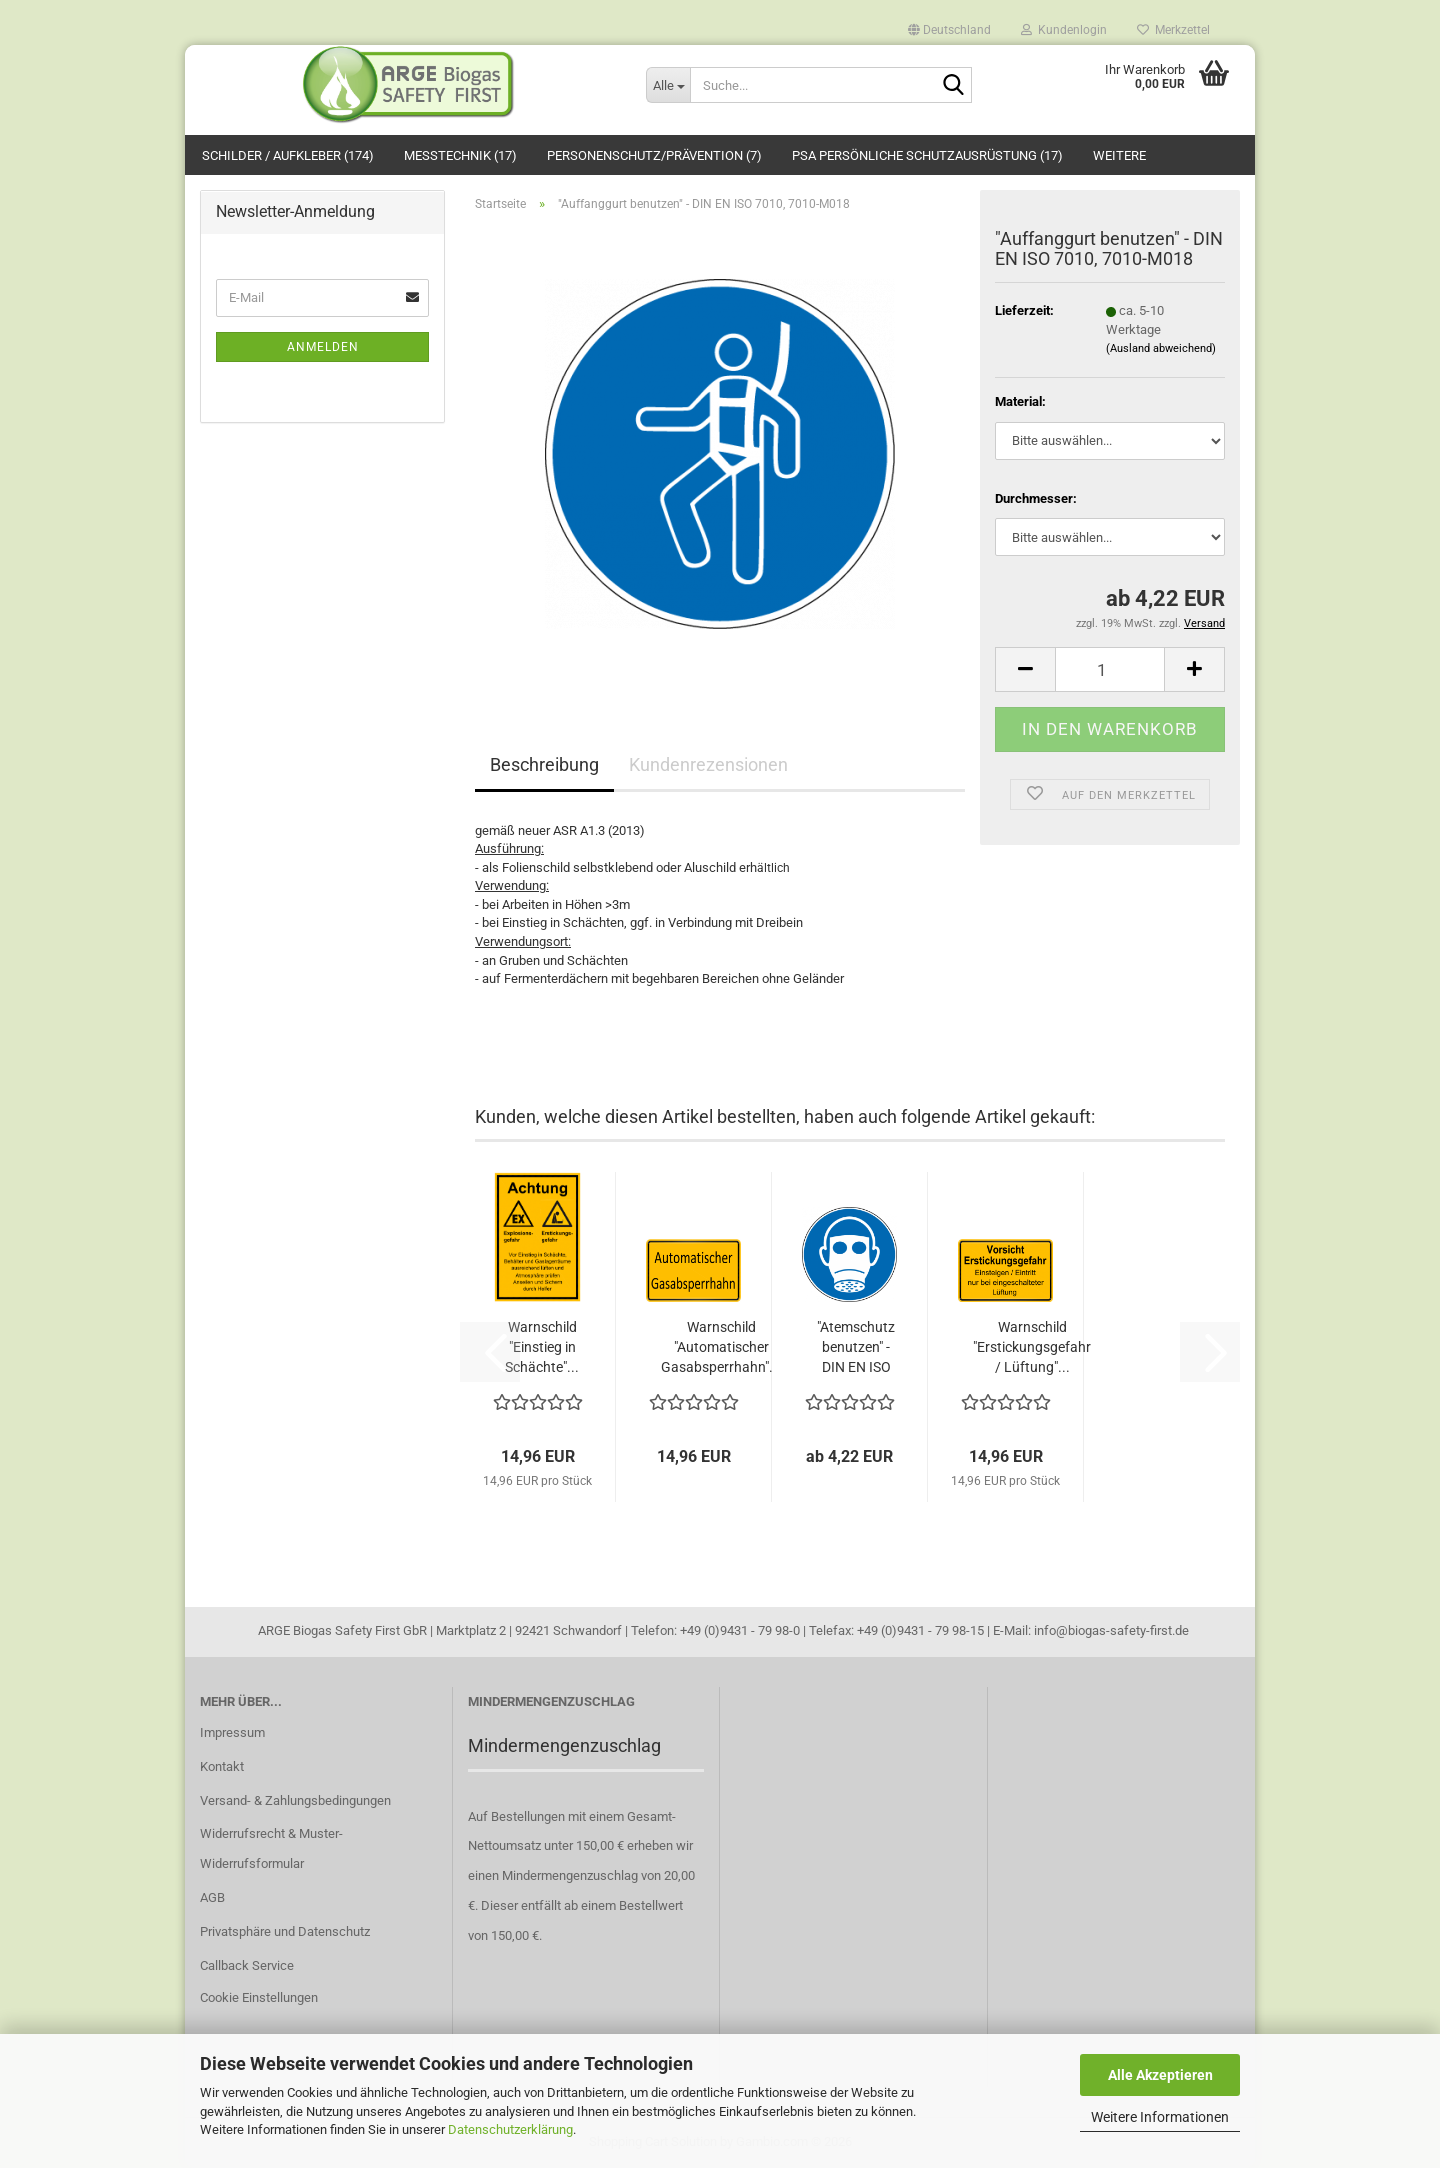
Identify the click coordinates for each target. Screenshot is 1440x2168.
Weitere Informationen (1160, 2117)
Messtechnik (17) (460, 155)
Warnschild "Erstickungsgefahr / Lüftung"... (1032, 1347)
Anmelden (323, 347)
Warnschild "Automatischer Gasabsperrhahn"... (721, 1347)
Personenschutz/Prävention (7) (654, 155)
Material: (1020, 401)
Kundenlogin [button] (1064, 29)
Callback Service (247, 1965)
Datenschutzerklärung (510, 2129)
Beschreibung (544, 764)
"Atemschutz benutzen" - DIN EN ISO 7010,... (856, 1348)
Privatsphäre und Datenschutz (285, 1931)
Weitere (1119, 155)
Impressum (232, 1732)
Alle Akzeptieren (1160, 2075)
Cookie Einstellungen (259, 1997)
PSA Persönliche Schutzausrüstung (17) (927, 155)
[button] (949, 25)
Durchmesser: (1036, 498)
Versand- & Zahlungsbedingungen (295, 1800)
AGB (212, 1897)
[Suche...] (668, 85)
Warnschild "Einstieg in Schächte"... (542, 1347)
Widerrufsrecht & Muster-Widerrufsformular (271, 1848)
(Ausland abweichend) (1161, 348)
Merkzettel (1173, 29)
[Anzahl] (1110, 669)
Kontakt (222, 1766)
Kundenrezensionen (708, 764)
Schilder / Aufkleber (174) (288, 155)
